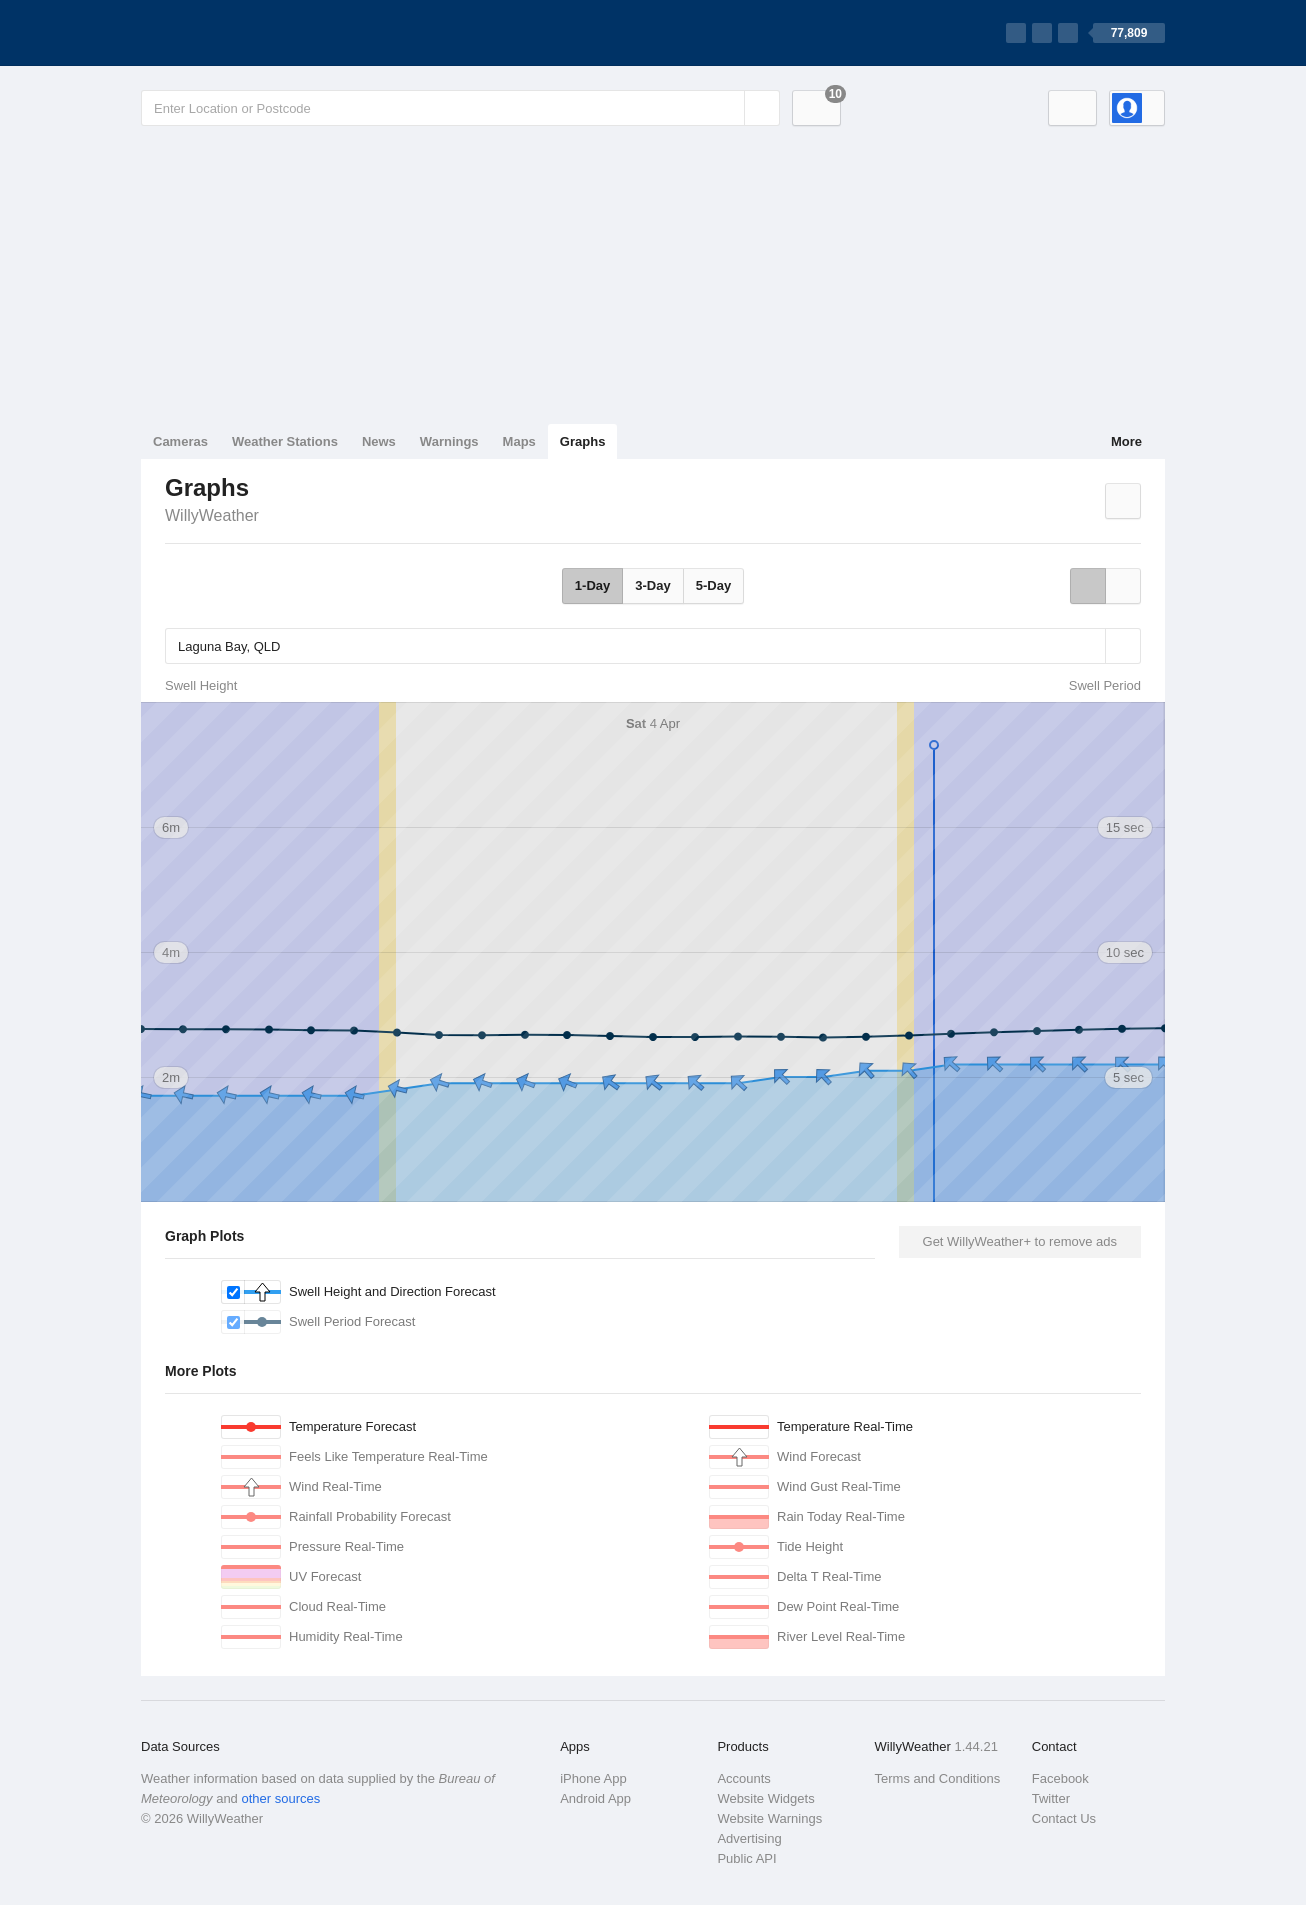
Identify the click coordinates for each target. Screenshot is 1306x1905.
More (1126, 441)
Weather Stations (285, 441)
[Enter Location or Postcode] (460, 108)
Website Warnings (769, 1818)
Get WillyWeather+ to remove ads (1020, 1241)
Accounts (743, 1778)
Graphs (583, 441)
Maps (519, 441)
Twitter (1051, 1798)
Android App (595, 1798)
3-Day (652, 585)
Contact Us (1064, 1818)
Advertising (749, 1838)
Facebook (1060, 1778)
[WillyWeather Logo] (235, 33)
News (379, 441)
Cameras (180, 441)
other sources (280, 1798)
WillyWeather (212, 515)
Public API (746, 1858)
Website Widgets (765, 1798)
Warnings (449, 441)
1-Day (592, 585)
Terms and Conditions (938, 1778)
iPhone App (593, 1778)
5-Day (713, 585)
